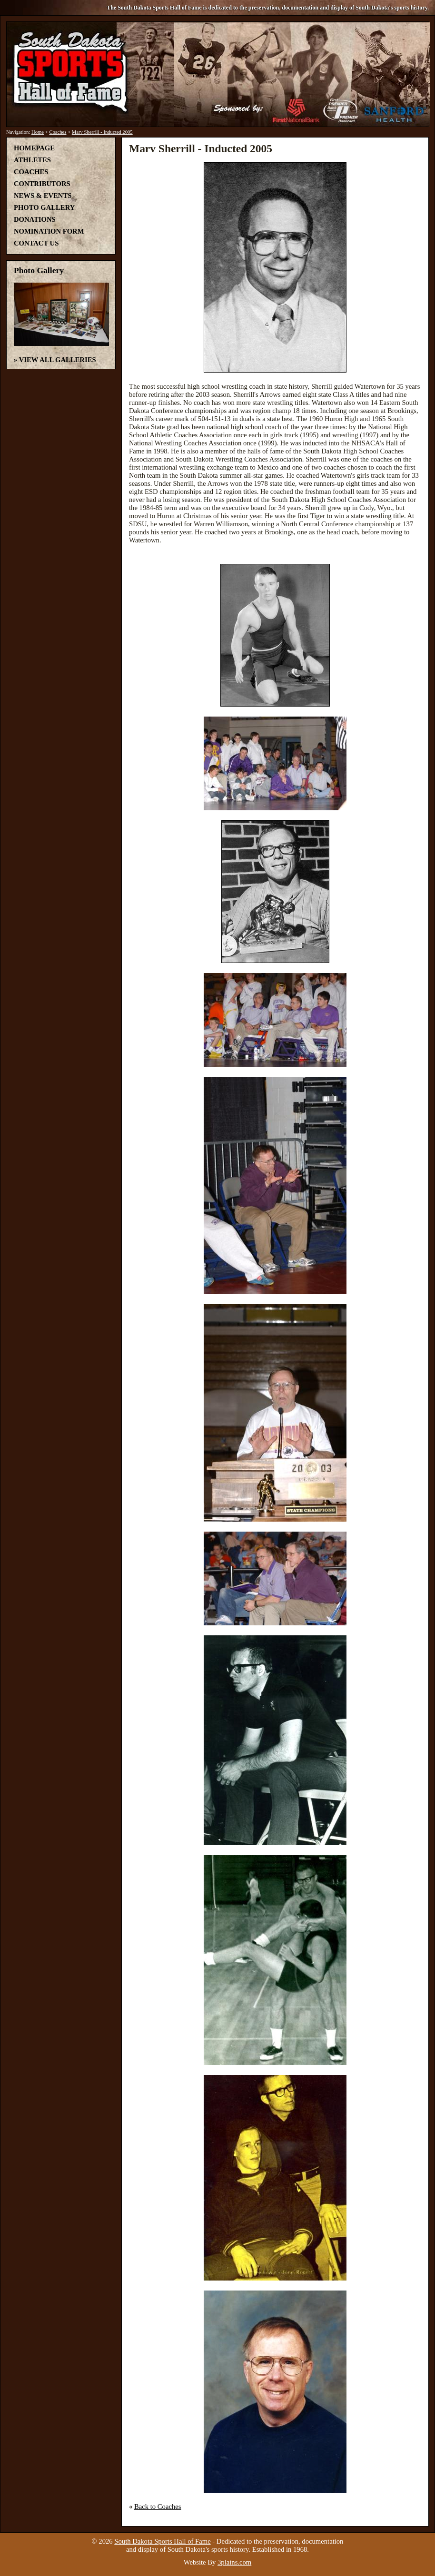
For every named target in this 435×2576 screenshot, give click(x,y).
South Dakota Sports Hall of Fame (162, 2541)
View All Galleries (57, 360)
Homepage (34, 148)
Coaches (57, 132)
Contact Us (36, 243)
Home (37, 132)
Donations (35, 219)
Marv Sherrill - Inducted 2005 (102, 132)
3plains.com (234, 2562)
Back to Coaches (157, 2506)
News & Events (42, 195)
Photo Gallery (44, 207)
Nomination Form (49, 231)
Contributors (42, 183)
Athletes (32, 160)
